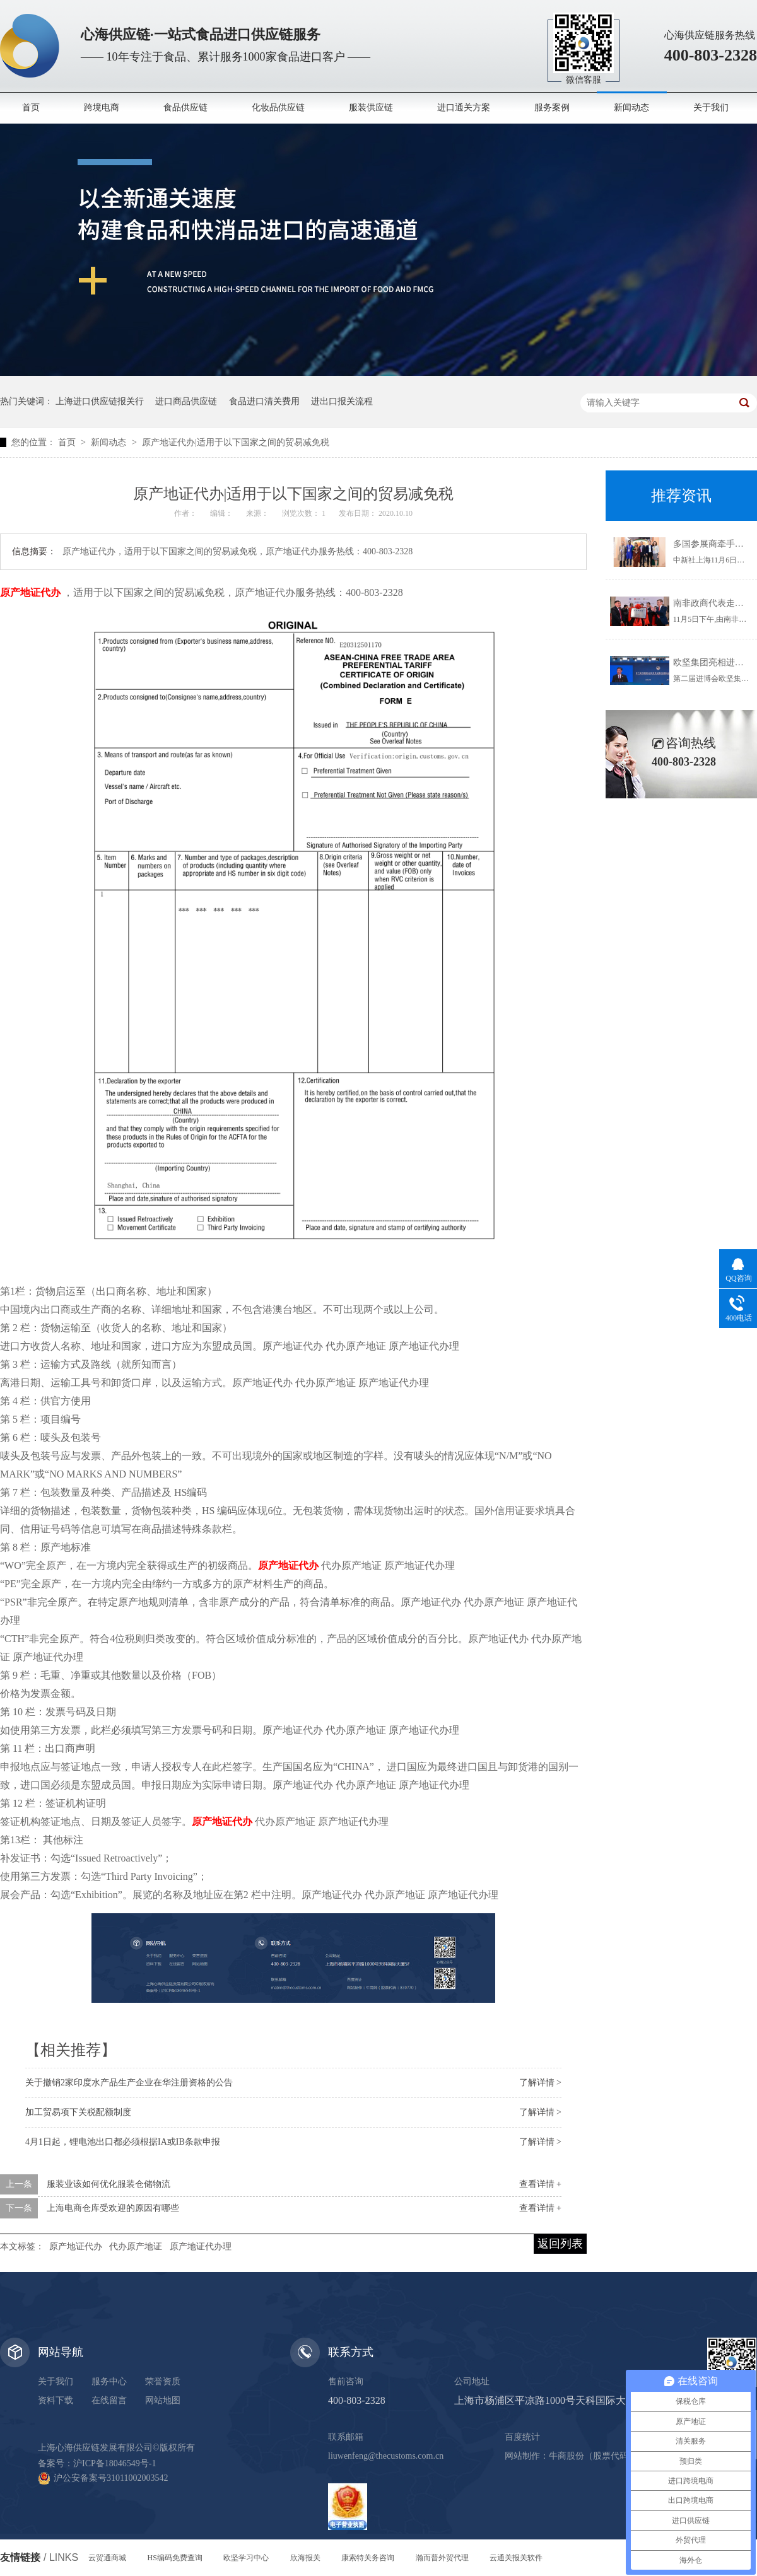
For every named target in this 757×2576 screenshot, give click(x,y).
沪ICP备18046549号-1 (114, 2463)
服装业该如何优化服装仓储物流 (108, 2184)
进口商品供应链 (186, 401)
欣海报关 (305, 2557)
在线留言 (109, 2400)
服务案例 (552, 107)
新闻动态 (631, 107)
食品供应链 (185, 107)
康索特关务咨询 (367, 2557)
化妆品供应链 (278, 107)
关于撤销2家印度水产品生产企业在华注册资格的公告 (129, 2082)
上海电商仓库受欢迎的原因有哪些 (113, 2208)
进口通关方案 (463, 107)
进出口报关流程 (342, 401)
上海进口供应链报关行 (100, 401)
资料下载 (55, 2400)
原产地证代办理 (201, 2246)
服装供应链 (371, 107)
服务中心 (109, 2381)
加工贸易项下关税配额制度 (78, 2112)
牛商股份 (566, 2456)
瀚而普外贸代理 (442, 2557)
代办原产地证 (135, 2246)
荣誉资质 (162, 2381)
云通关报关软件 (516, 2557)
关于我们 (711, 107)
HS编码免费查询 (175, 2557)
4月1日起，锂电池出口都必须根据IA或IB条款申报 (122, 2142)
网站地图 (162, 2400)
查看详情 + (540, 2184)
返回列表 (560, 2243)
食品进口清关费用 (264, 401)
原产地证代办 (75, 2246)
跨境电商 (101, 107)
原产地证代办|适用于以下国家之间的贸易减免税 (235, 442)
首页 (31, 107)
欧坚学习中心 (246, 2557)
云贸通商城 (107, 2557)
